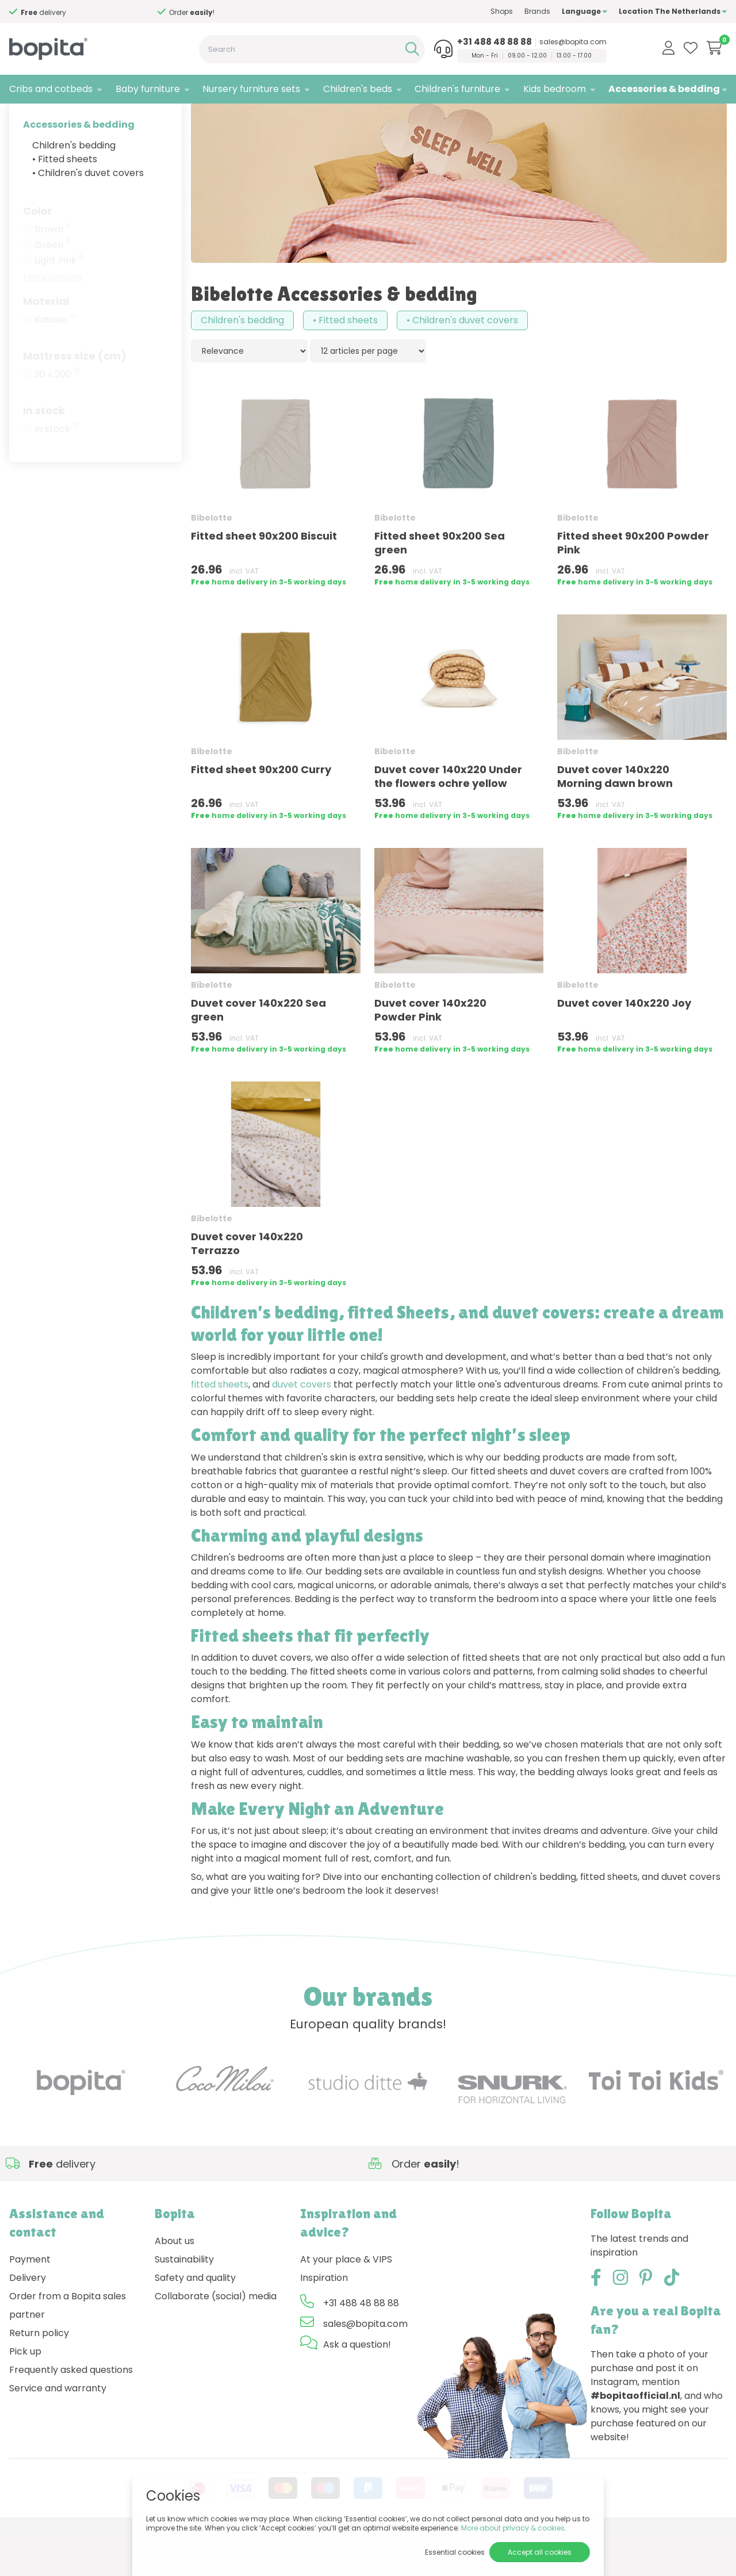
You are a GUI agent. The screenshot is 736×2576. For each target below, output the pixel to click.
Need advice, (42, 12)
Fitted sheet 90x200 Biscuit (264, 576)
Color (37, 251)
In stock (44, 451)
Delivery (27, 2318)
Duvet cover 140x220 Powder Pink (430, 1050)
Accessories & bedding (664, 88)
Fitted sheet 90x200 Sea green (439, 583)
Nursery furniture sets (251, 88)
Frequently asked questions (71, 2410)
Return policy (39, 2373)
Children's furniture (457, 88)
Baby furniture (148, 88)
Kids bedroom (554, 88)
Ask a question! (357, 2384)
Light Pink (58, 301)
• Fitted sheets (64, 199)
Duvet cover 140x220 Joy (624, 1043)
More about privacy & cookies (513, 2528)
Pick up (25, 2391)
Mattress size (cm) (74, 396)
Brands (537, 11)
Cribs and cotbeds (51, 88)
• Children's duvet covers (88, 213)
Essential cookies (455, 2552)
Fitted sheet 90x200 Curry (261, 809)
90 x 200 (57, 415)
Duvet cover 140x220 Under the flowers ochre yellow (448, 816)
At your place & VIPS (346, 2299)
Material (46, 341)
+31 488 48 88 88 (494, 42)
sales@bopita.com (573, 42)
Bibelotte (97, 118)
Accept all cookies (540, 2552)
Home (20, 118)
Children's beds (357, 88)
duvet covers (301, 1424)
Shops (501, 11)
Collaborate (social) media (216, 2336)
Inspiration (324, 2318)
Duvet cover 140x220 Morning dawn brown (615, 816)
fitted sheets (219, 1424)
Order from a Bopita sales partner (67, 2345)
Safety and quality (195, 2318)
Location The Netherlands (673, 11)
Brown (52, 270)
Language (584, 11)
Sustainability (184, 2299)
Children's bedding (74, 185)
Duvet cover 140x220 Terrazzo (247, 1284)
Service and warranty (57, 2428)
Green (52, 285)
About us (174, 2281)
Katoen (55, 360)
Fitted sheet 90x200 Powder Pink (633, 583)
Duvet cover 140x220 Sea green (258, 1050)
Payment (30, 2299)
